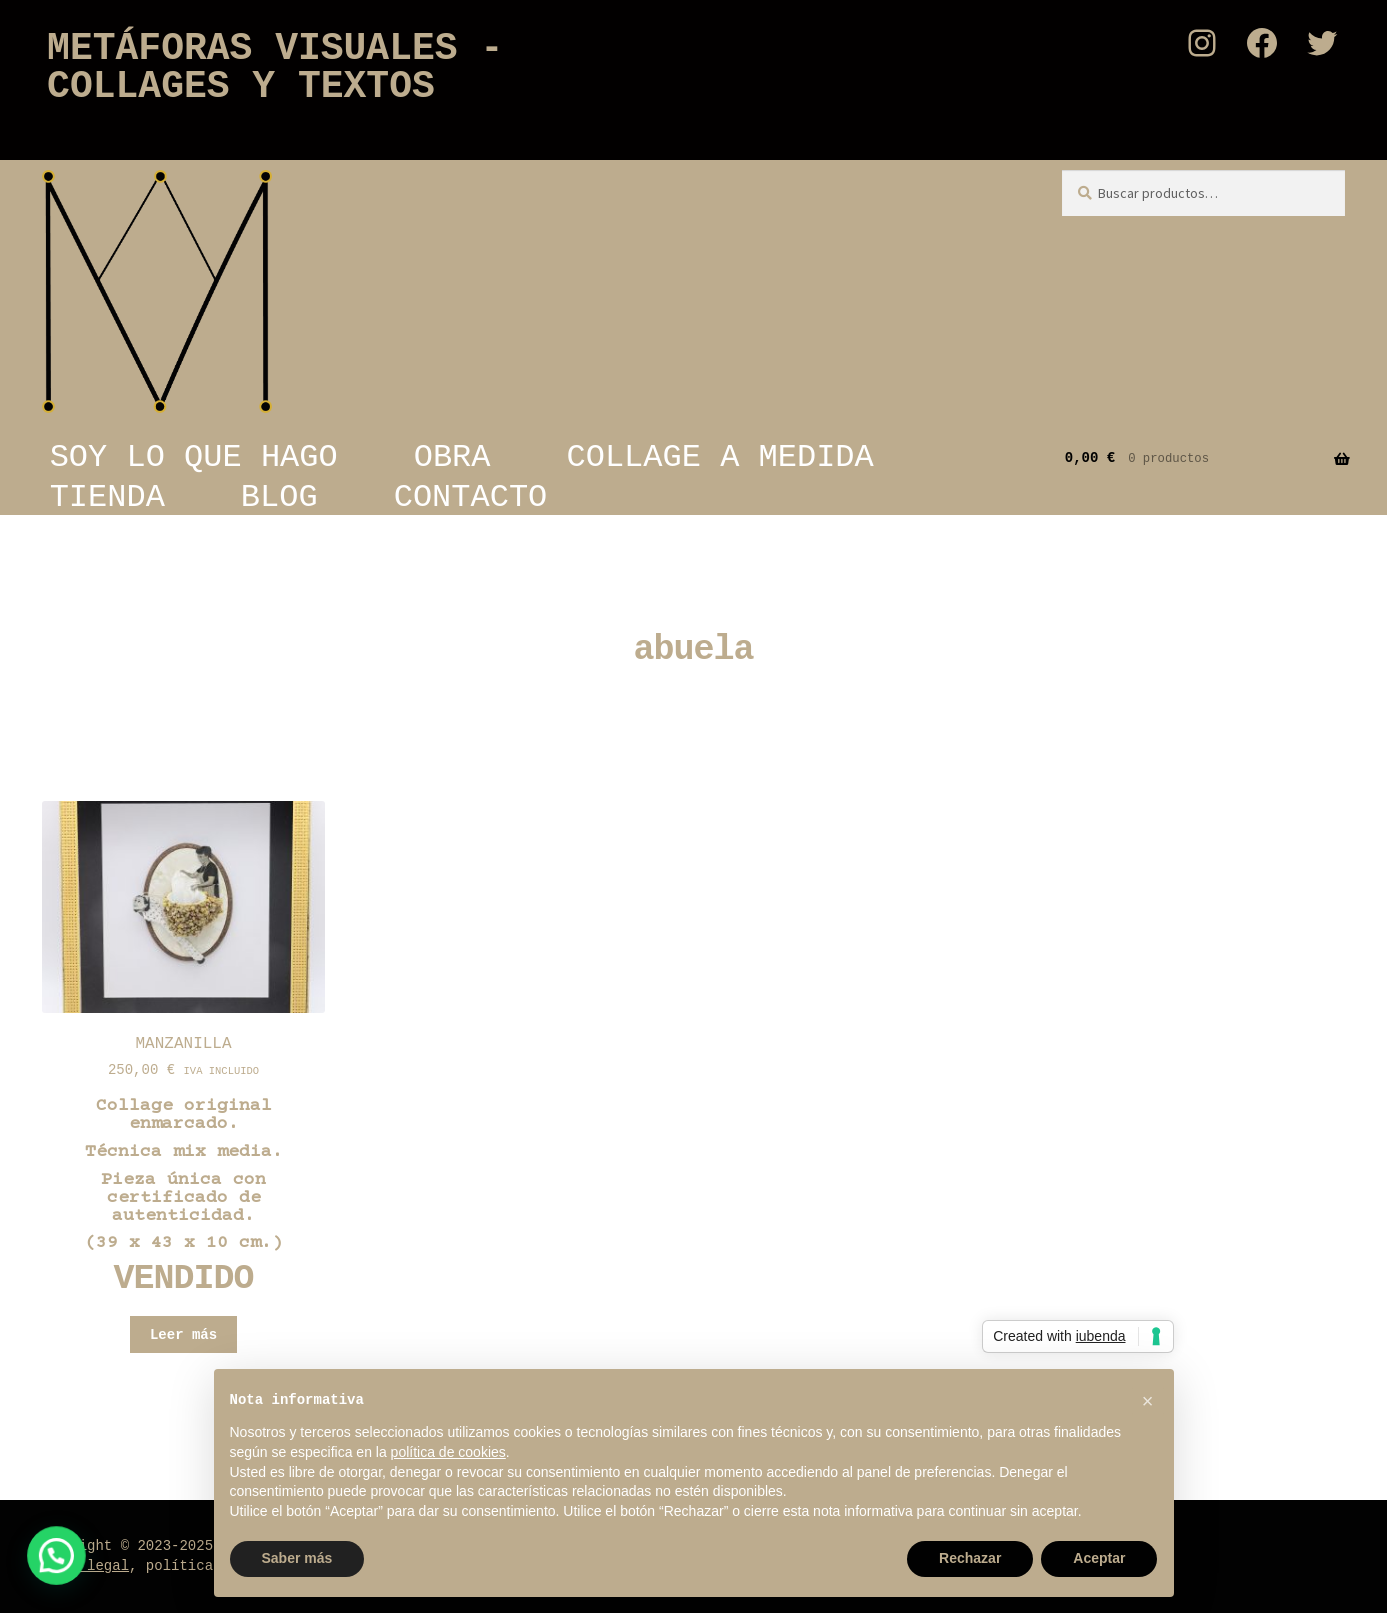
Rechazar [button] (970, 1558)
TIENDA (107, 497)
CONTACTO (471, 497)
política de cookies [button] (448, 1452)
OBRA (452, 457)
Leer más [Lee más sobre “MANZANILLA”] (183, 1335)
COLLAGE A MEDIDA (720, 457)
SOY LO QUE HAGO (194, 457)
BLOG (279, 497)
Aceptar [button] (1099, 1558)
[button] (15, 1570)
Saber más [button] (297, 1558)
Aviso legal (83, 1566)
